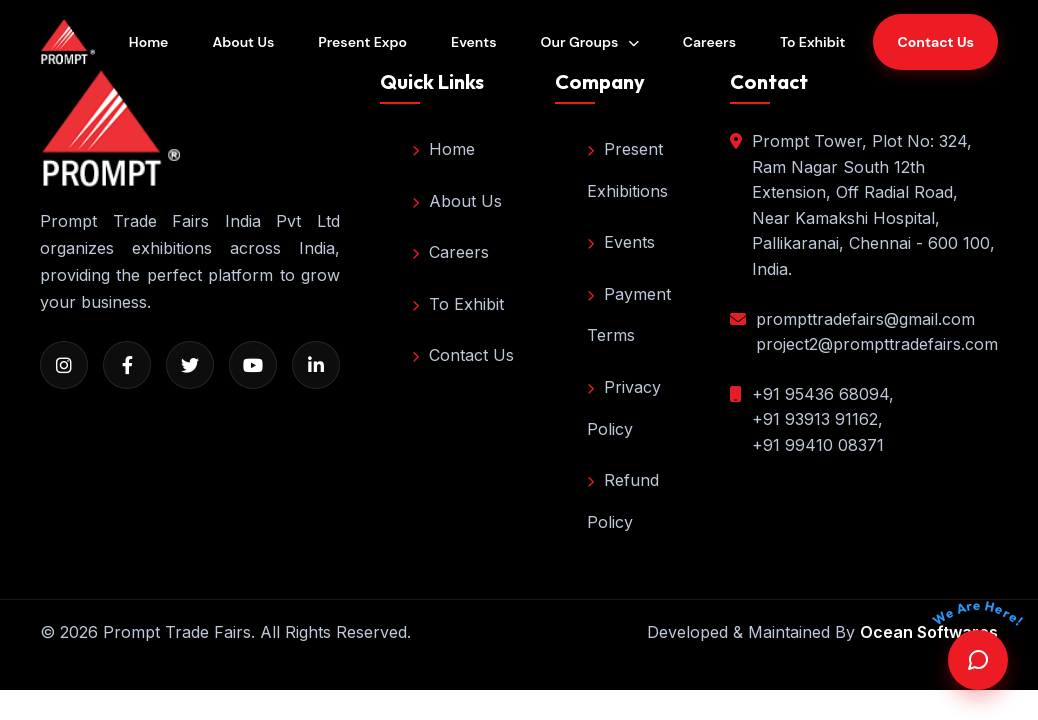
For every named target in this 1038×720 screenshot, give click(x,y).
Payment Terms (629, 315)
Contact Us (463, 355)
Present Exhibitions (627, 170)
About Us (243, 42)
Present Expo (362, 42)
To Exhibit (812, 42)
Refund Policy (623, 501)
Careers (709, 42)
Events (473, 42)
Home (149, 42)
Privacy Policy (624, 408)
